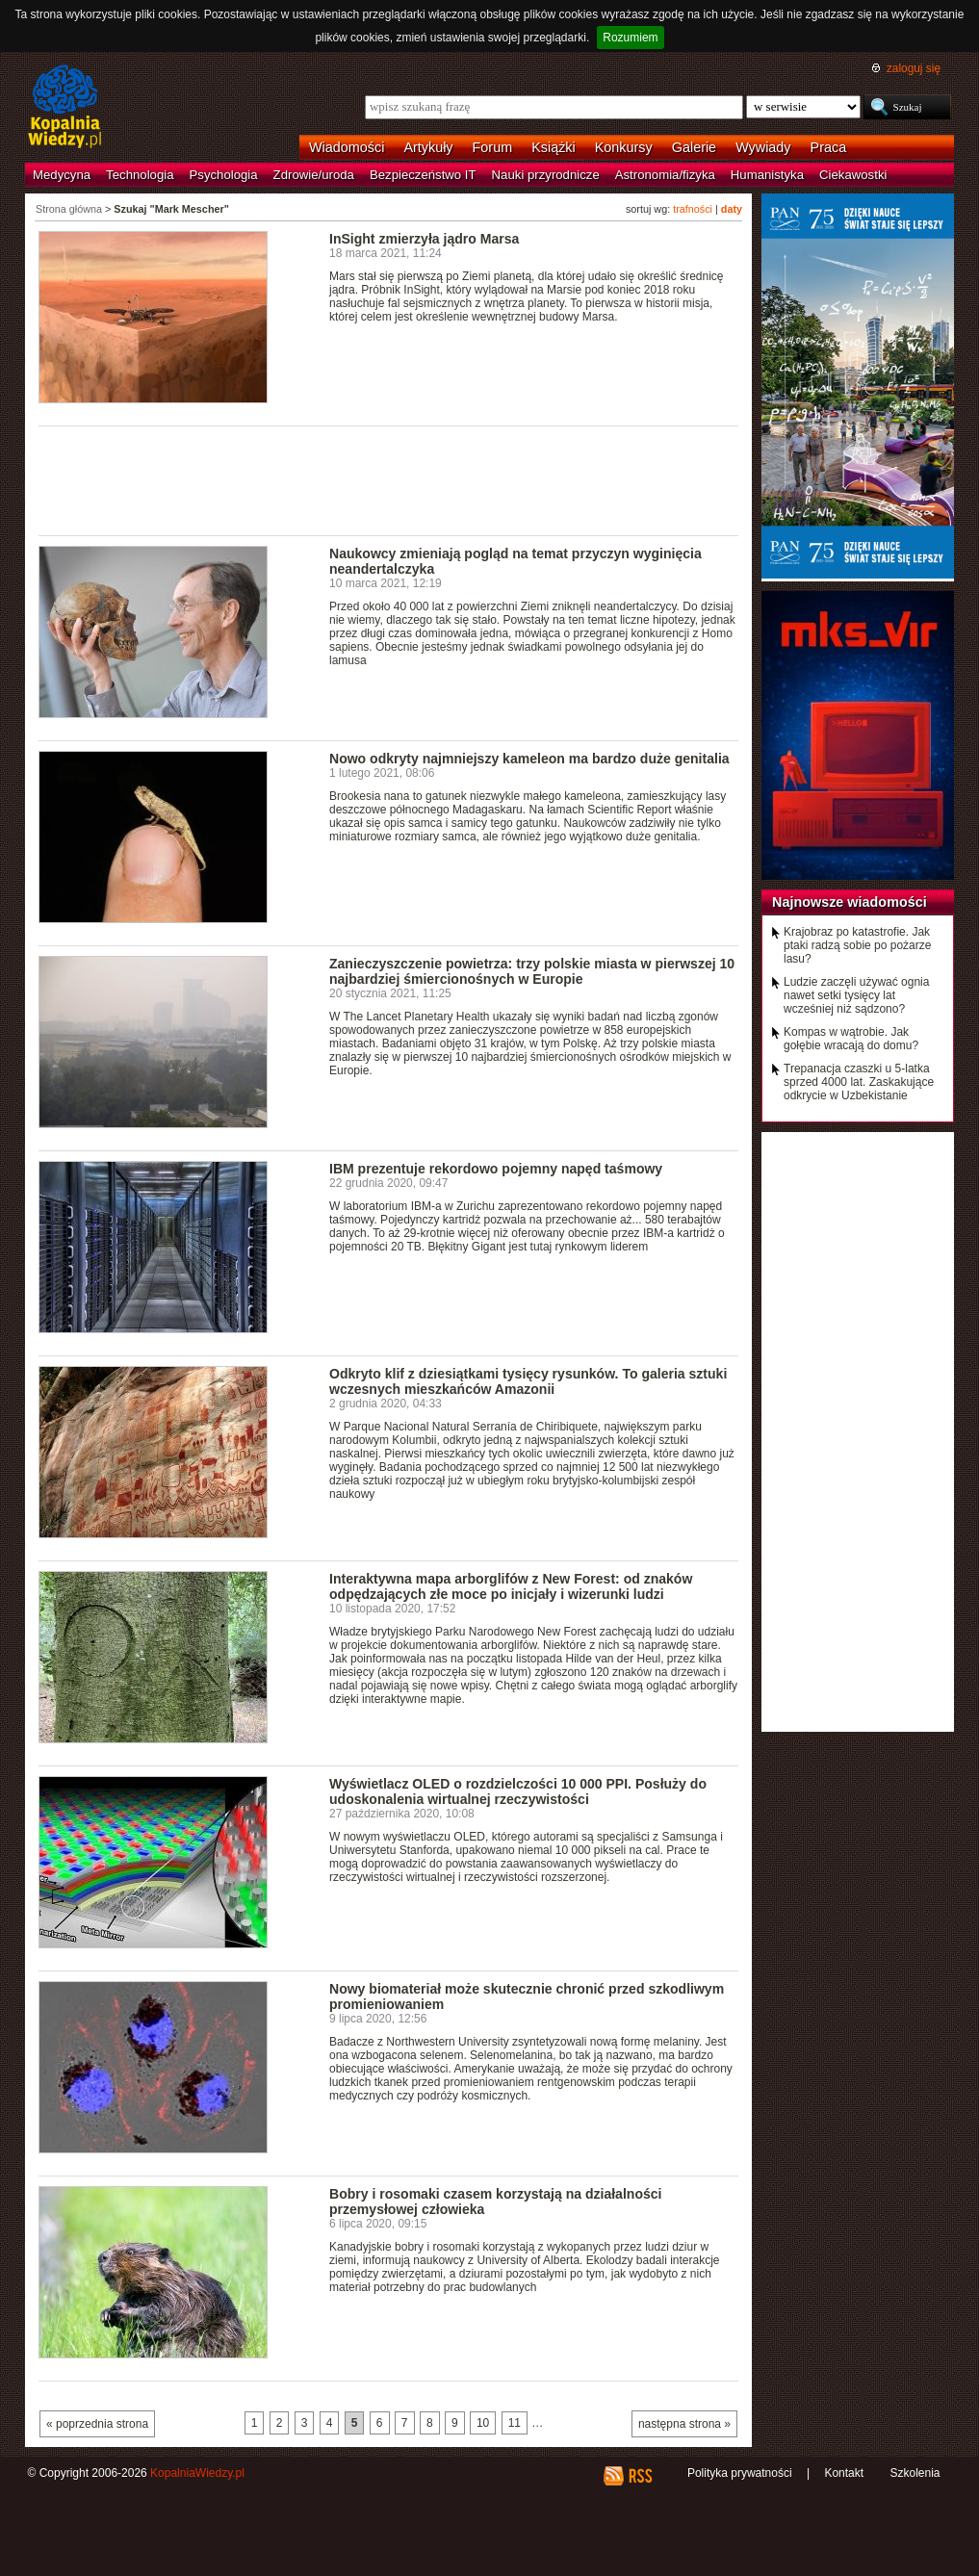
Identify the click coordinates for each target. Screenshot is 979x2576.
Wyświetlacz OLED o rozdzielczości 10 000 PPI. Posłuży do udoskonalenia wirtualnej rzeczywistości (518, 1791)
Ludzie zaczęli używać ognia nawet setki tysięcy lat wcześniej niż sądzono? (856, 995)
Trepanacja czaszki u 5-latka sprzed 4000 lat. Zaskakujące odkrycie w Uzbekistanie (859, 1082)
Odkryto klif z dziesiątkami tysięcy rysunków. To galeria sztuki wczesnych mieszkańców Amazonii (528, 1381)
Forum (493, 147)
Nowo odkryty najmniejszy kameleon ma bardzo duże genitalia (529, 758)
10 (483, 2423)
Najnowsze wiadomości (849, 902)
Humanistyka (767, 174)
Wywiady (762, 147)
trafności (692, 209)
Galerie (694, 147)
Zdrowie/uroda (313, 174)
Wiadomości (346, 147)
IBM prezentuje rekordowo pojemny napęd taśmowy (495, 1168)
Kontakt (843, 2473)
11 (514, 2423)
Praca (829, 147)
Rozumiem (630, 37)
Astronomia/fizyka (665, 174)
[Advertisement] (389, 479)
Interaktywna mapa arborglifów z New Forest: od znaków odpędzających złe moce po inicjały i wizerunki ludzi (510, 1586)
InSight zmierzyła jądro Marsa (424, 238)
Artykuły (427, 147)
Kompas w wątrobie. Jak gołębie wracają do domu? (851, 1038)
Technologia (139, 174)
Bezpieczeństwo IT (423, 174)
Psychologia (224, 174)
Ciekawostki (853, 174)
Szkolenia (914, 2473)
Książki (553, 147)
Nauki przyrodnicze (546, 174)
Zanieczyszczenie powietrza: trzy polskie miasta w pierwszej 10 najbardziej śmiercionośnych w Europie (531, 971)
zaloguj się (913, 68)
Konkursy (624, 147)
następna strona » (684, 2424)
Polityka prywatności (739, 2473)
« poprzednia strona (97, 2424)
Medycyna (61, 174)
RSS (640, 2476)
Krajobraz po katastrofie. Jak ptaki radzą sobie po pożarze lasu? (857, 945)
